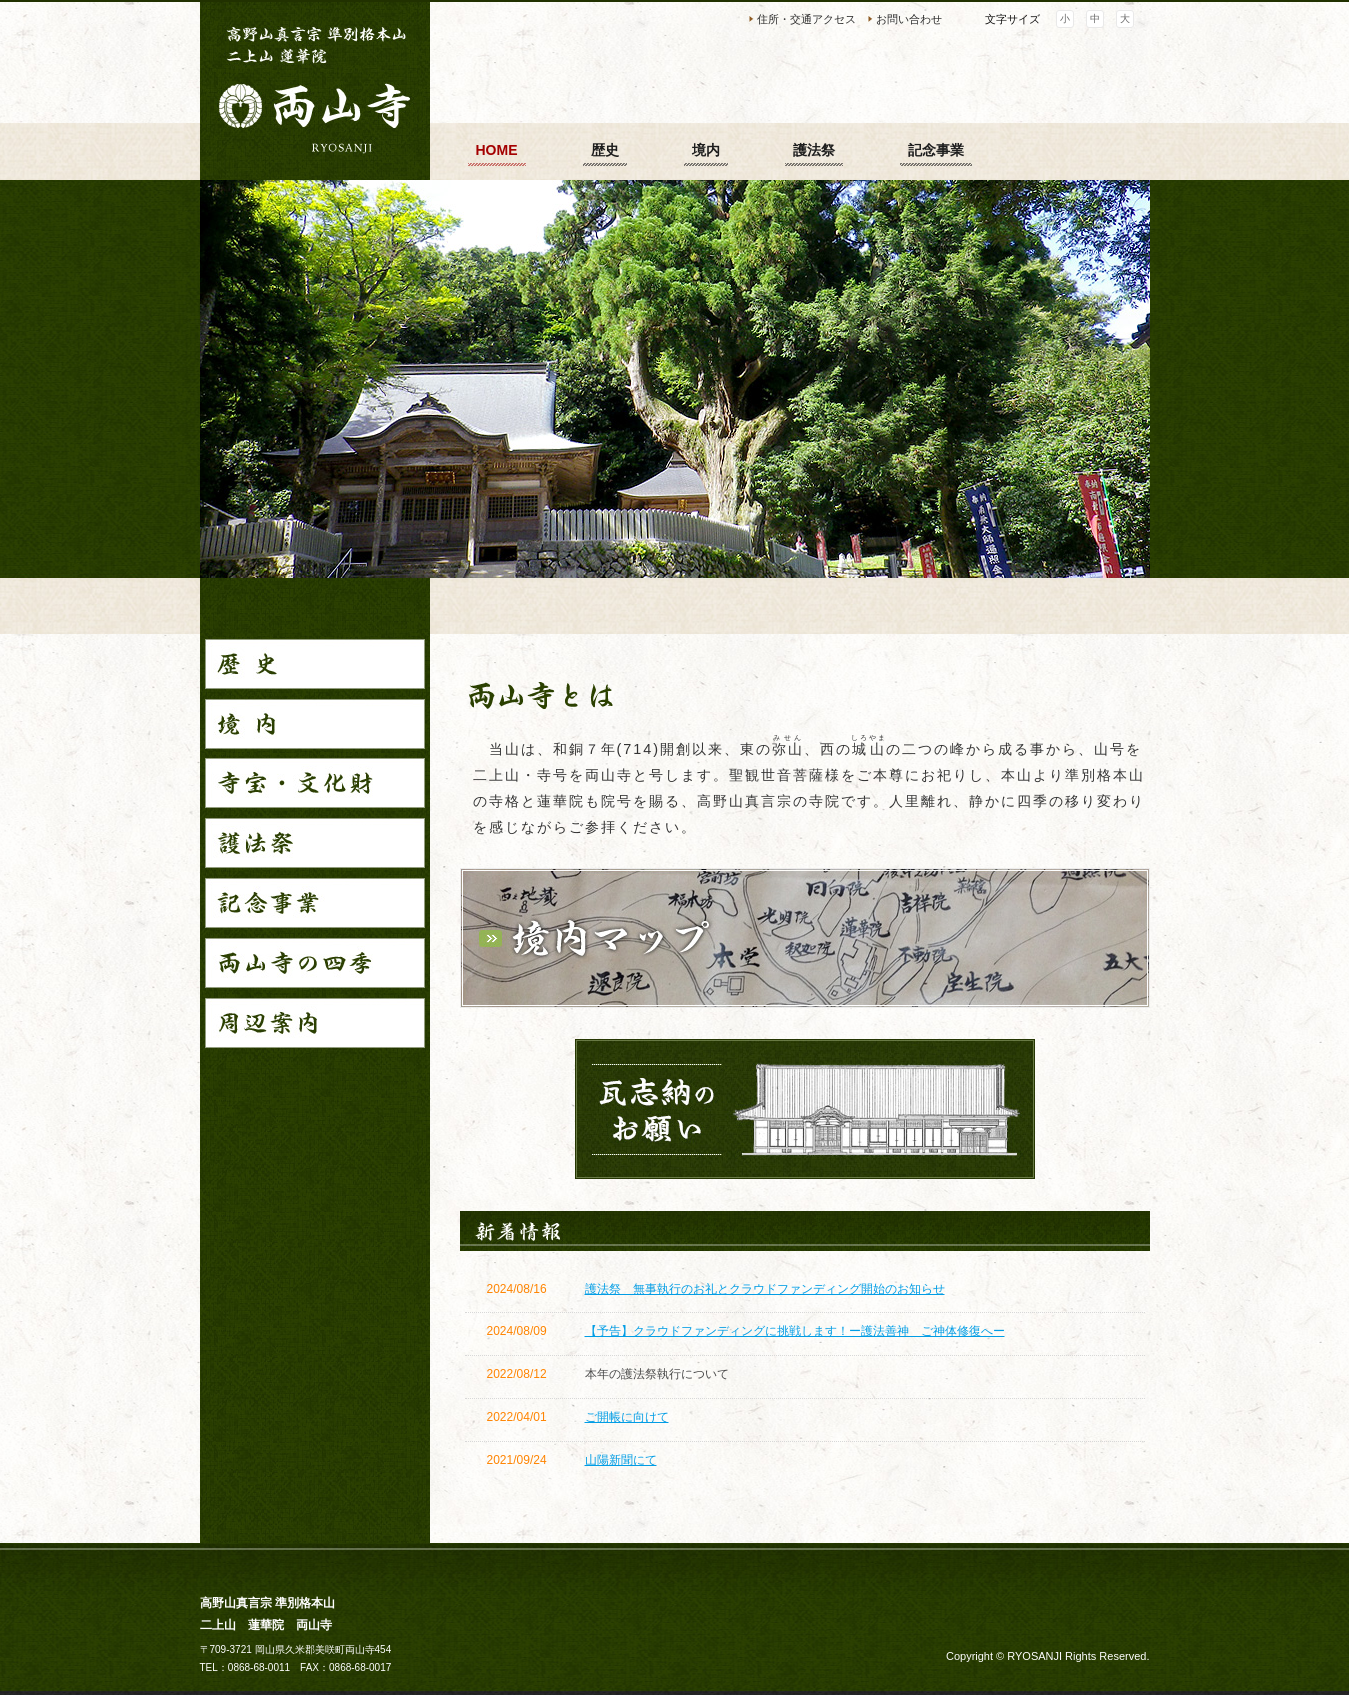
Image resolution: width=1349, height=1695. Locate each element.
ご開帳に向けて (627, 1417)
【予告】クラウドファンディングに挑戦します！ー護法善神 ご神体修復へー (795, 1331)
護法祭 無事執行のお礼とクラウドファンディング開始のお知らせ (765, 1289)
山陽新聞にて (621, 1460)
